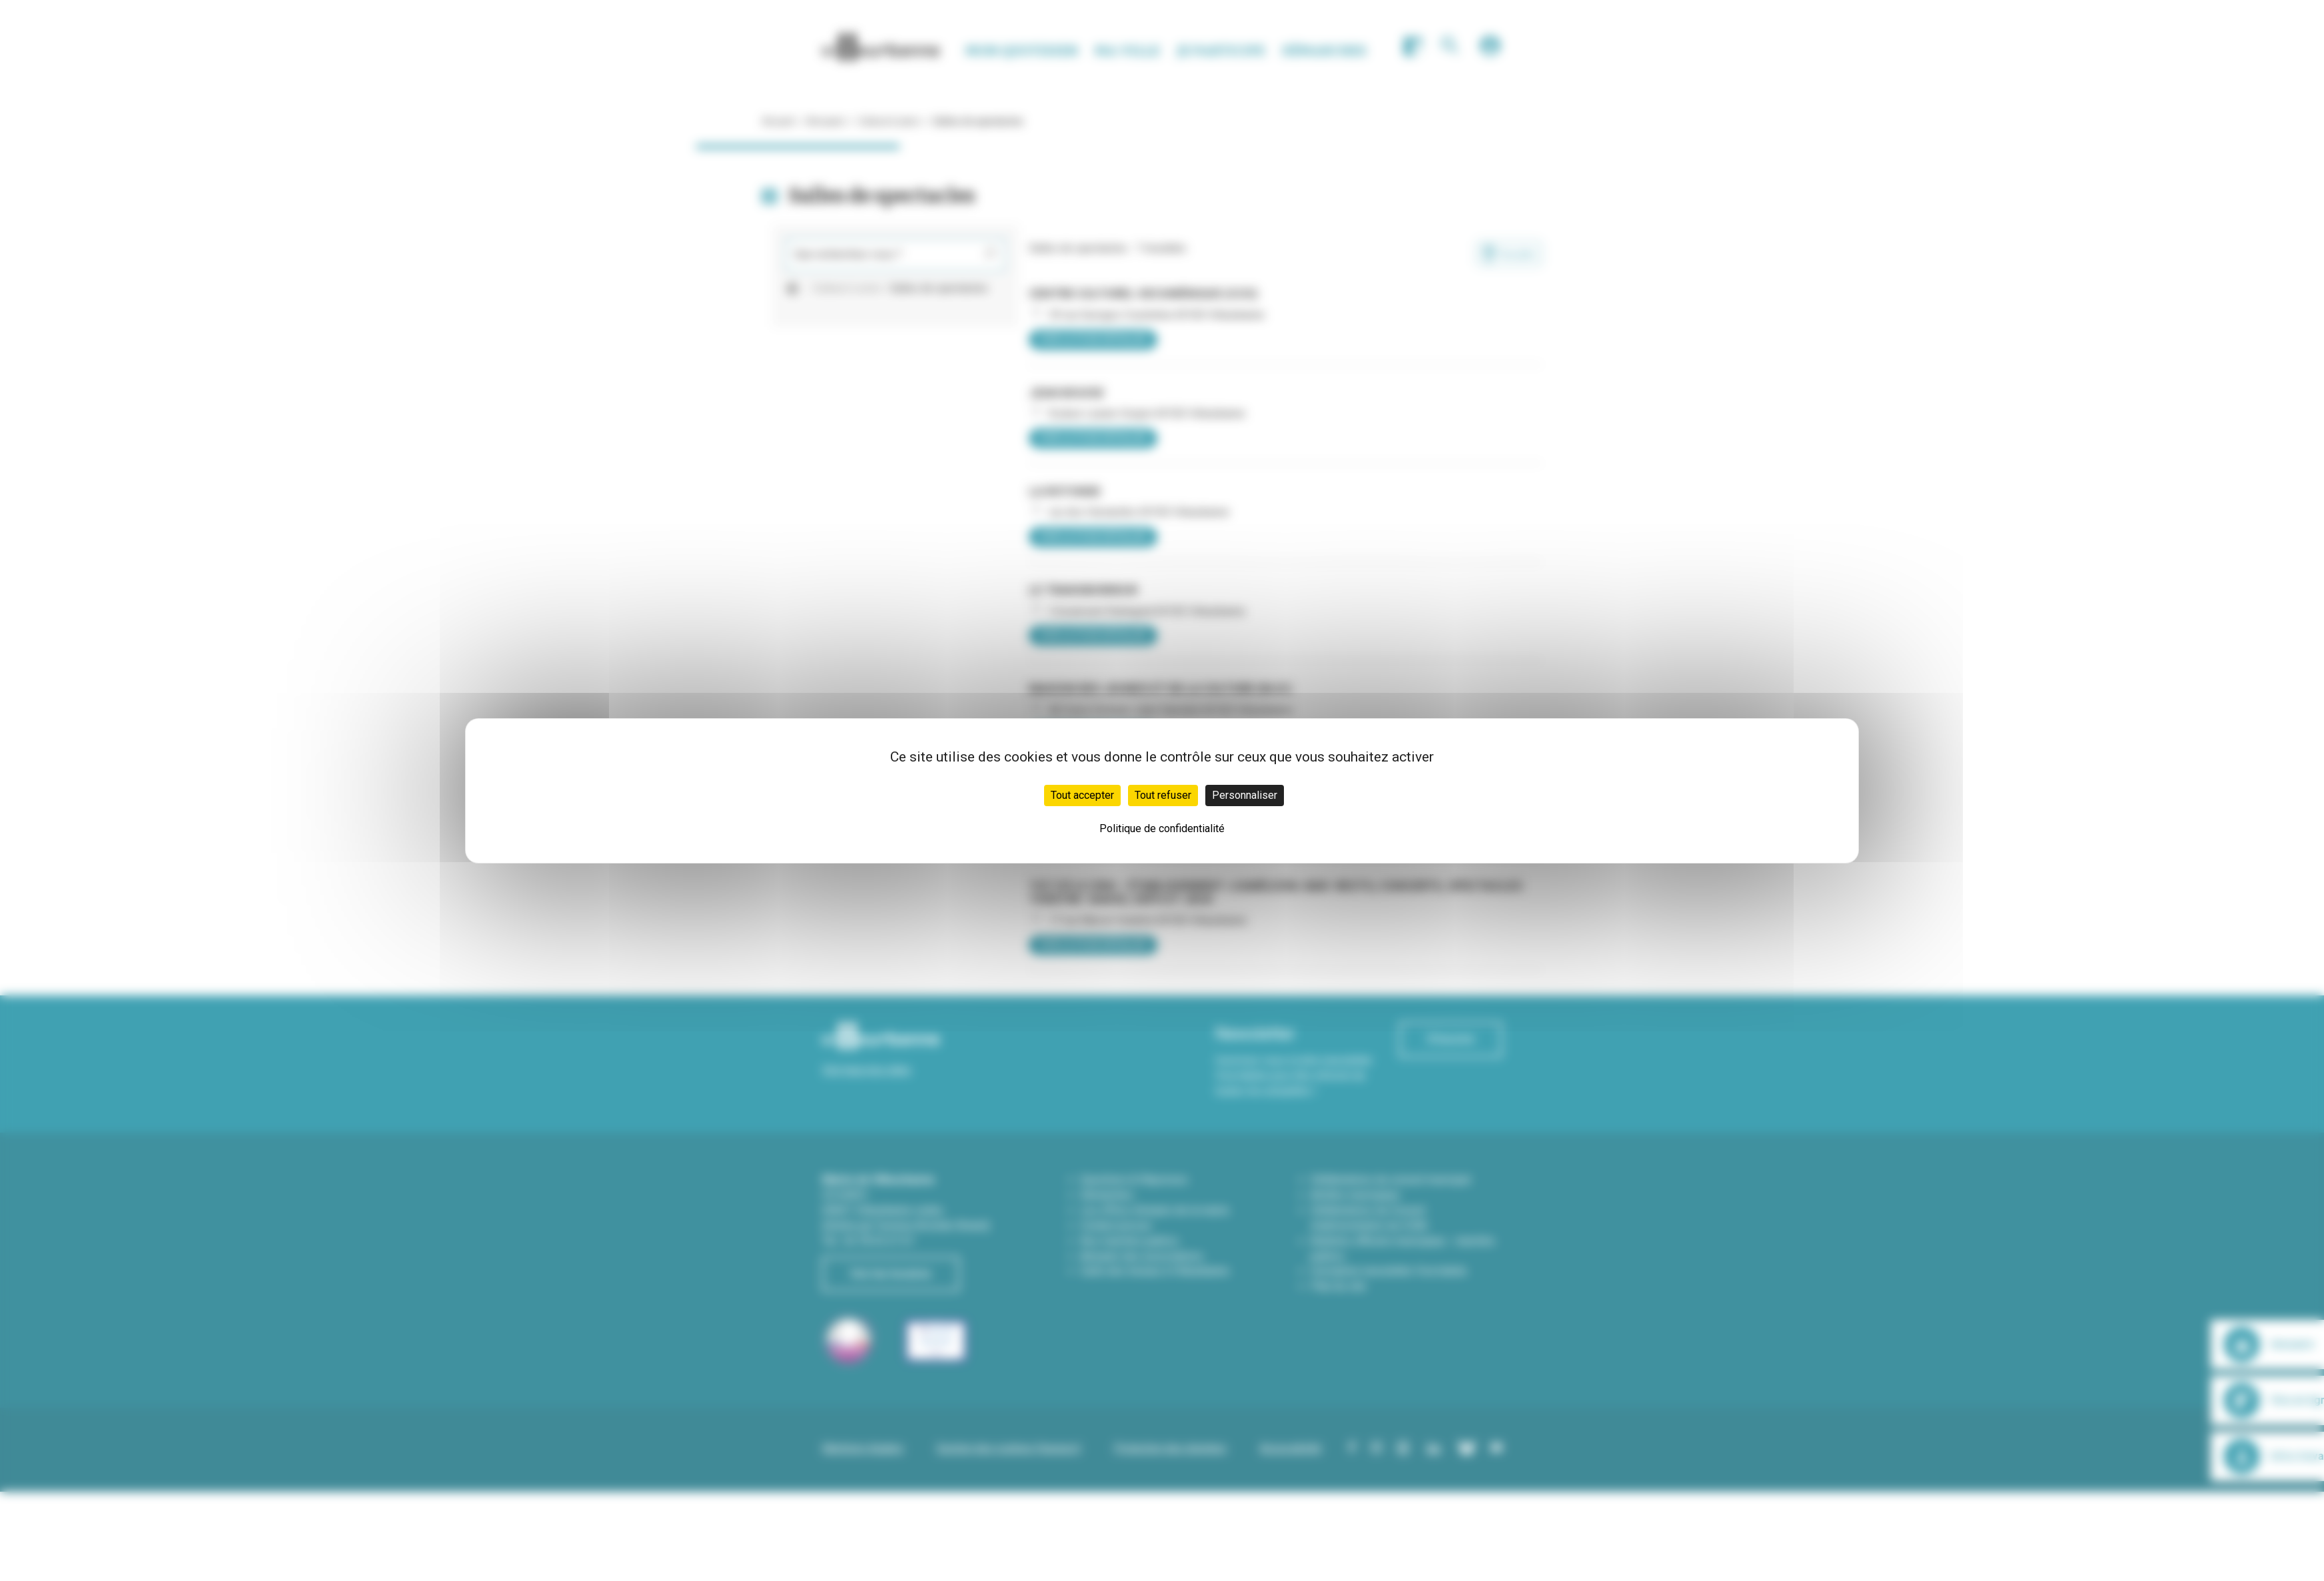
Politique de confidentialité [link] (1162, 828)
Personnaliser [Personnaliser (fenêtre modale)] (1244, 795)
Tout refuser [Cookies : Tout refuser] (1163, 795)
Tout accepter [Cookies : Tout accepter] (1082, 795)
